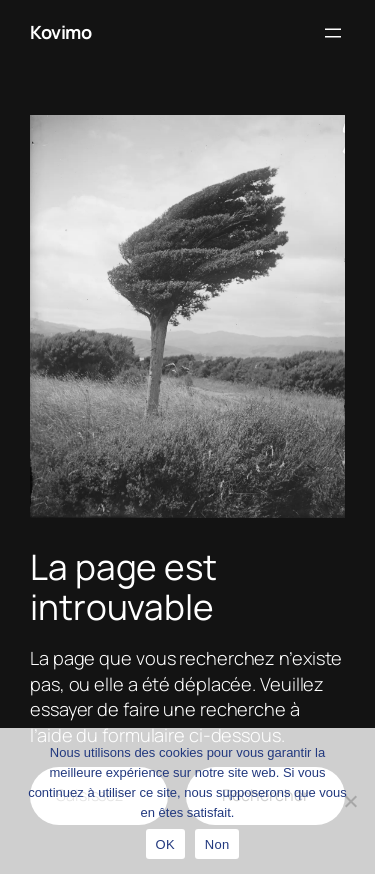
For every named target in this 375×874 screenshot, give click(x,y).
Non (217, 844)
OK (165, 844)
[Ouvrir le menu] (333, 33)
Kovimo (60, 32)
